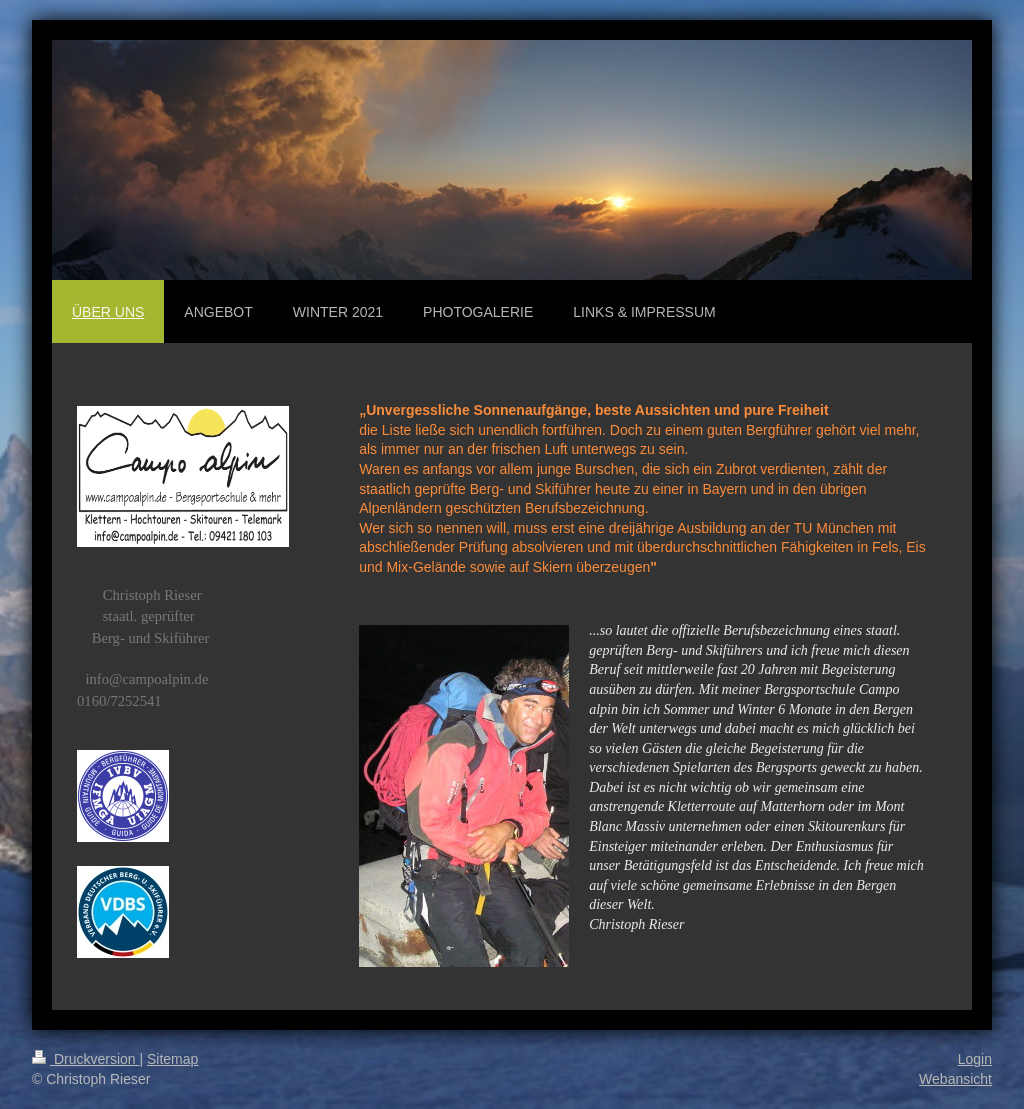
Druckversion (85, 1059)
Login (975, 1059)
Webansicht (955, 1079)
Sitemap (172, 1059)
